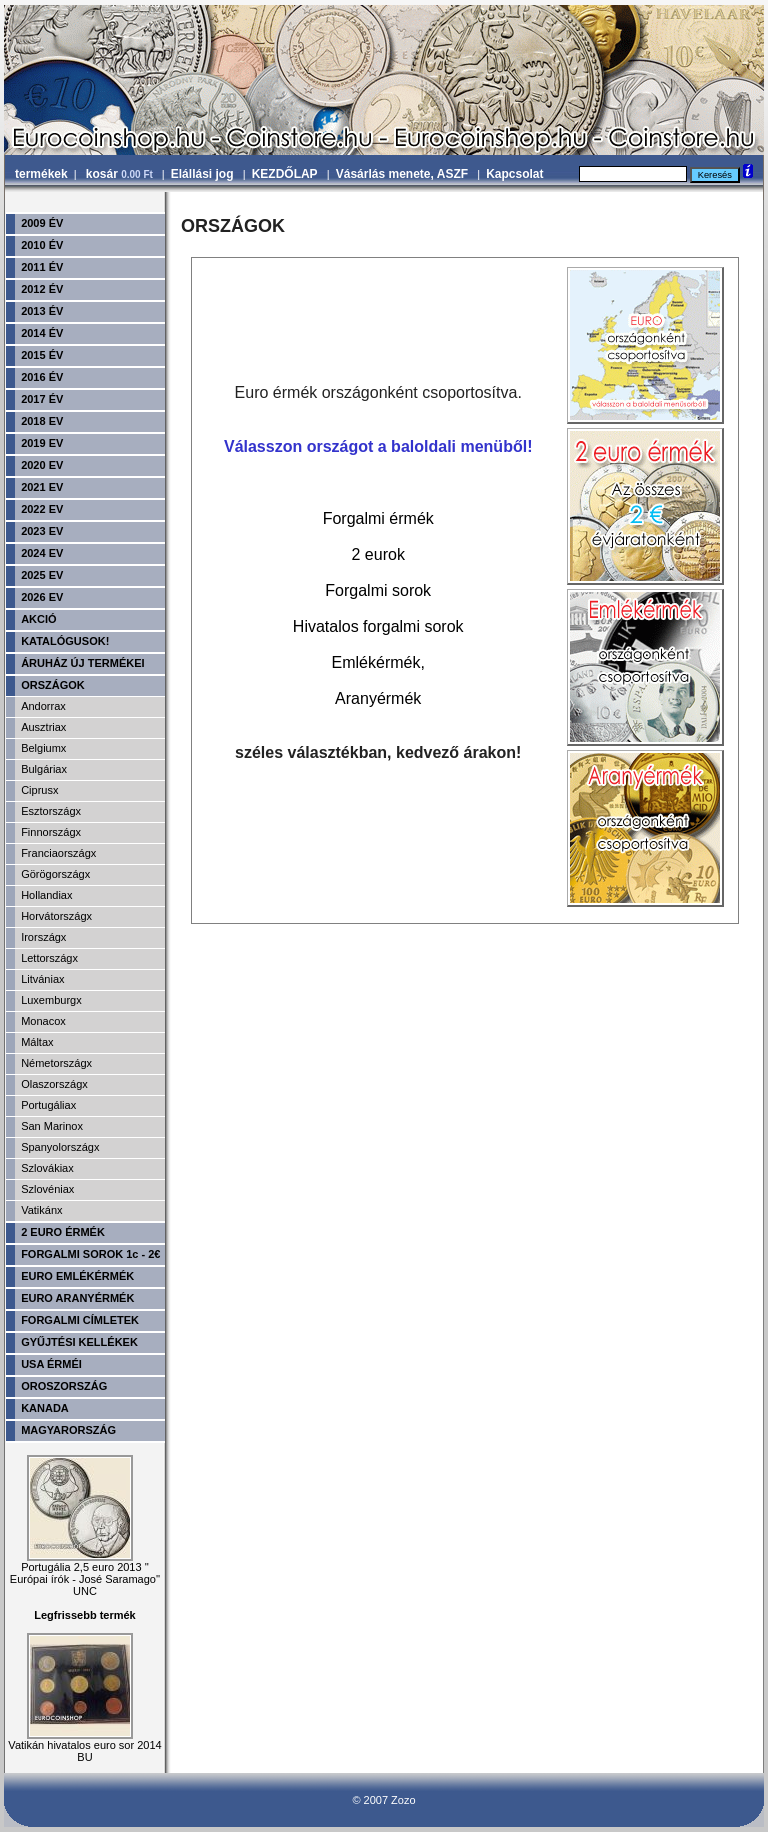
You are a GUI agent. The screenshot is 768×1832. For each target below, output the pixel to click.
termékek (41, 174)
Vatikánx (41, 1210)
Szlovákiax (47, 1168)
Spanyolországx (60, 1147)
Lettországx (49, 958)
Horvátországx (56, 916)
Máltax (37, 1042)
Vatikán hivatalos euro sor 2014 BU (84, 1746)
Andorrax (43, 706)
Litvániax (42, 979)
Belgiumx (43, 748)
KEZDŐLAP (285, 174)
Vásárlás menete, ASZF (402, 174)
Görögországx (55, 874)
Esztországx (51, 811)
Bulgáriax (44, 769)
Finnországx (51, 832)
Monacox (43, 1021)
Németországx (56, 1063)
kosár (121, 174)
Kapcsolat (514, 174)
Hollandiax (46, 895)
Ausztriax (43, 727)
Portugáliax (48, 1105)
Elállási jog (202, 174)
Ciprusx (39, 790)
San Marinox (52, 1126)
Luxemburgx (51, 1000)
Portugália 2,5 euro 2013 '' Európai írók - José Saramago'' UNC (85, 1574)
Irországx (43, 937)
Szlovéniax (47, 1189)
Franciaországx (58, 853)
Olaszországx (54, 1084)
